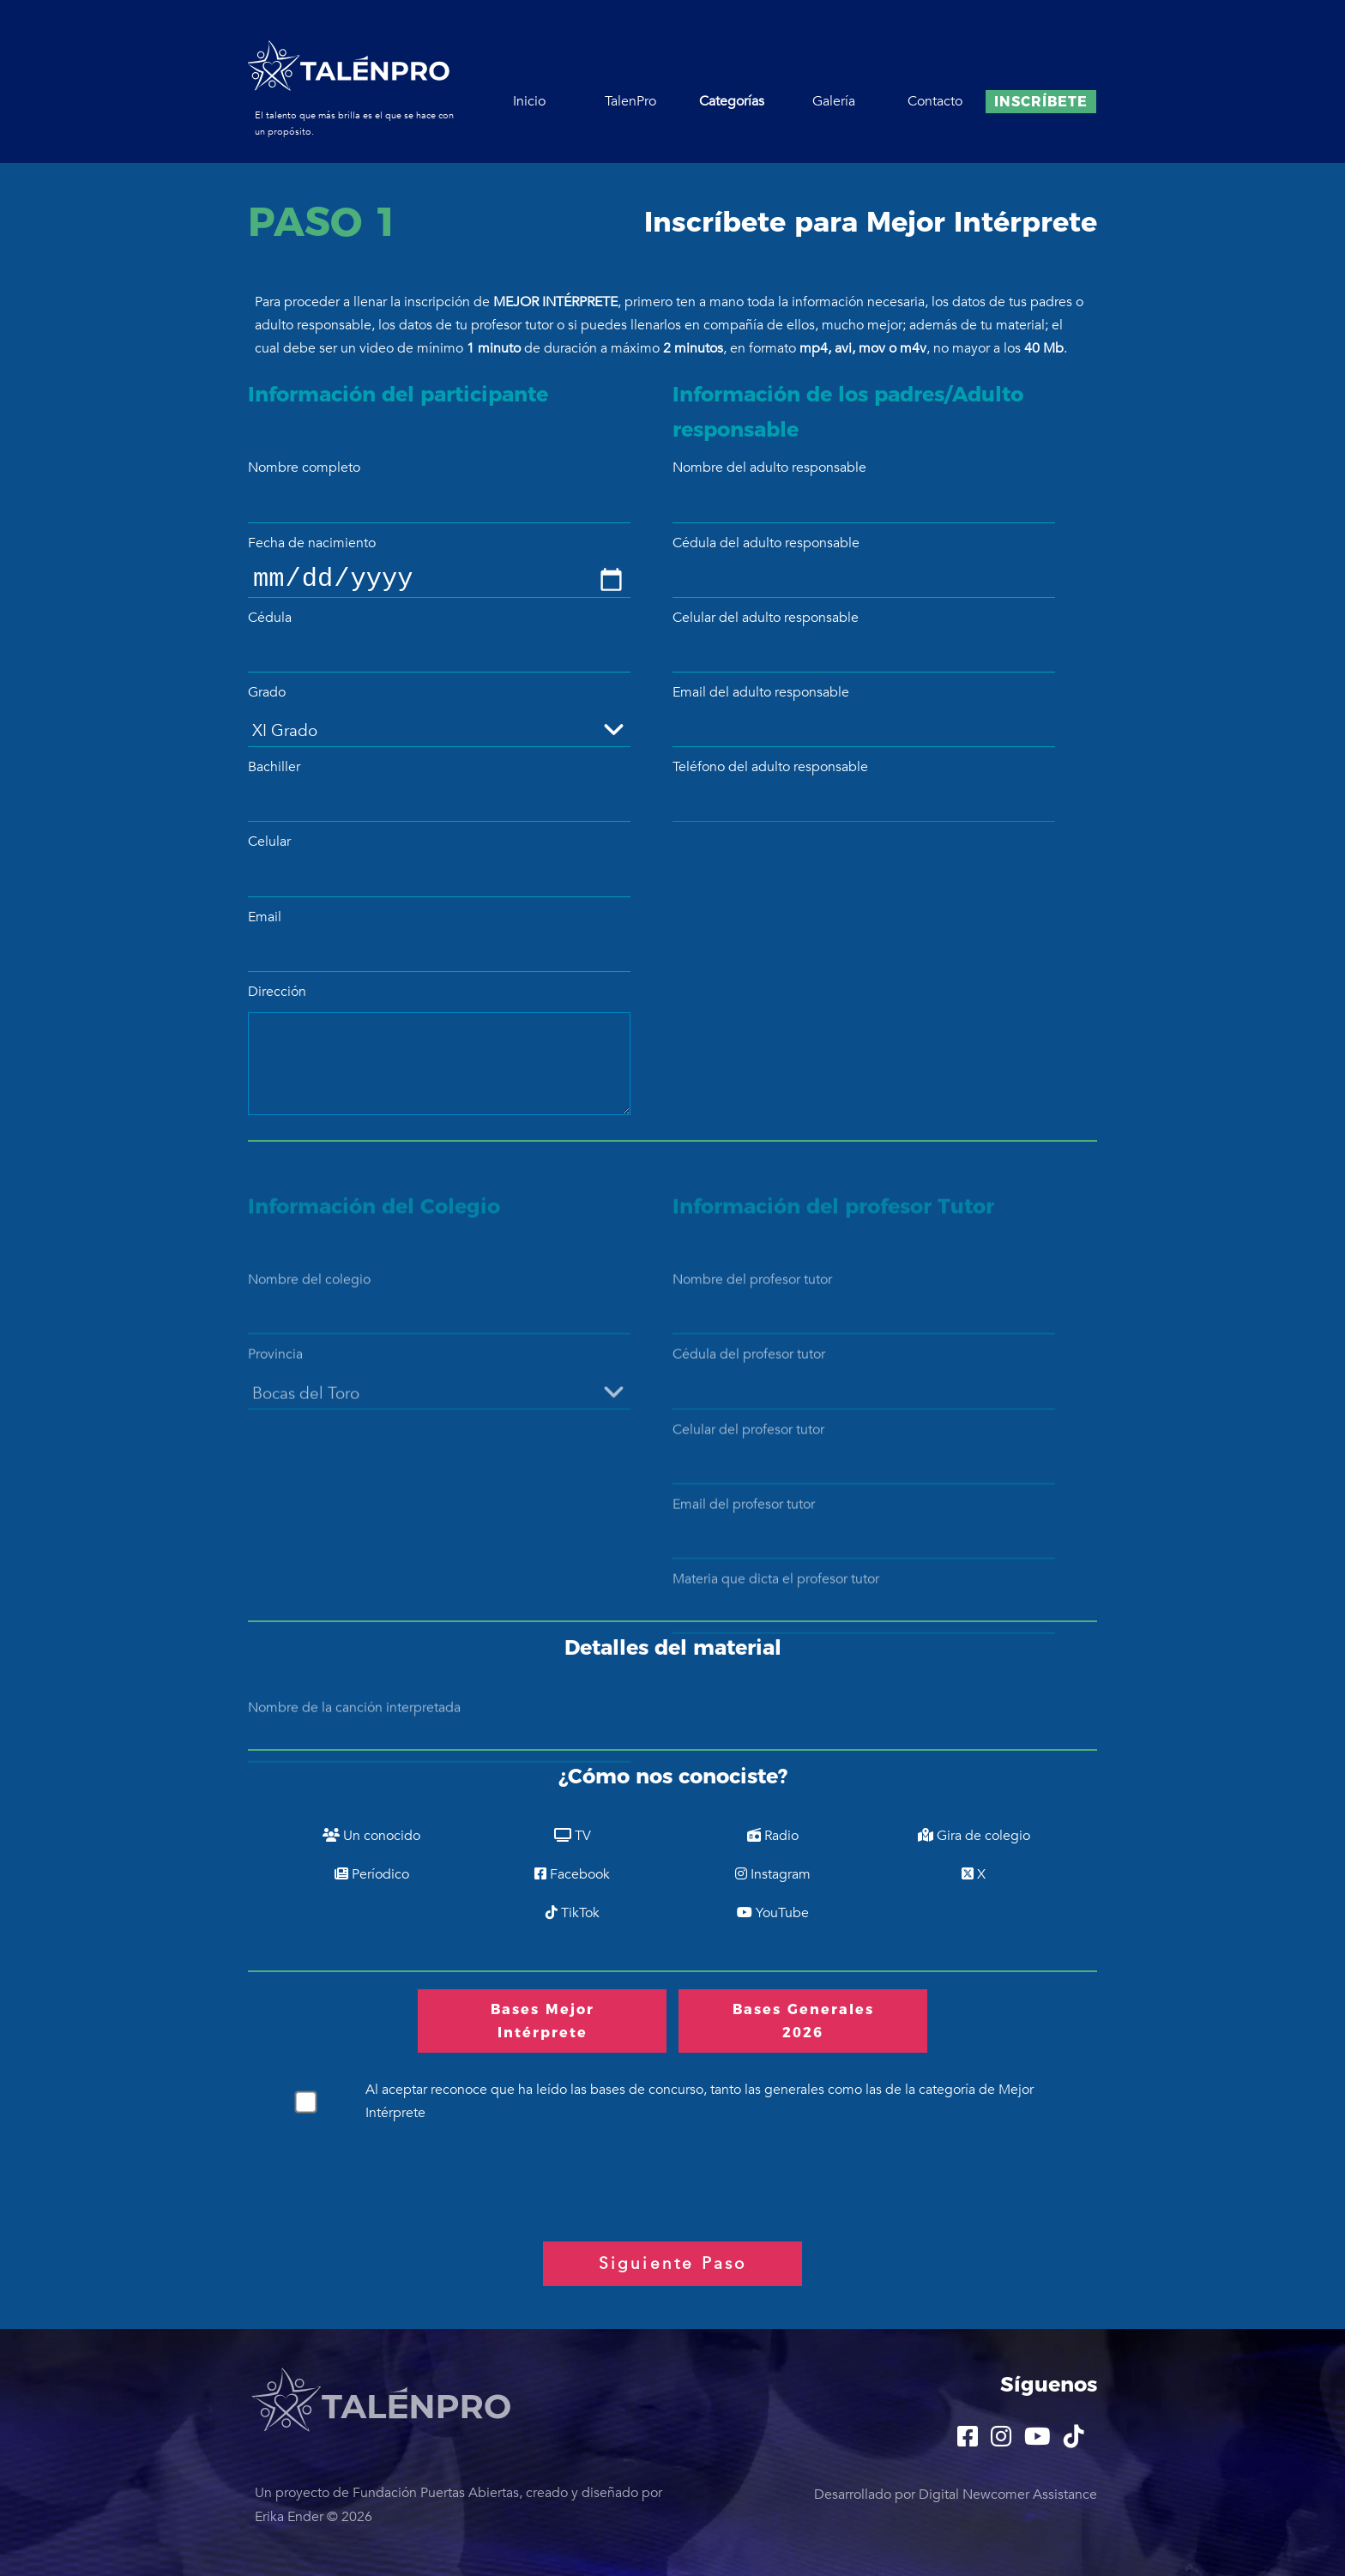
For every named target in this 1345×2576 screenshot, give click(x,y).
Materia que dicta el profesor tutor (775, 1602)
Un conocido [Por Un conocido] (371, 1835)
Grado (267, 692)
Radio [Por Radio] (773, 1835)
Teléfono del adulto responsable (770, 766)
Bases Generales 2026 (803, 2021)
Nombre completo (304, 467)
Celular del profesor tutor (748, 1453)
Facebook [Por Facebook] (572, 1874)
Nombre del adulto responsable (769, 467)
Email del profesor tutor (743, 1527)
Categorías (731, 101)
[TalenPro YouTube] (1037, 2440)
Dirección (277, 991)
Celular (269, 841)
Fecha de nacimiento (312, 543)
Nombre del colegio (309, 1303)
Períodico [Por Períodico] (372, 1874)
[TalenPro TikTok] (1074, 2440)
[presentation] (378, 2176)
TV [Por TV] (572, 1835)
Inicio (529, 101)
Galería (833, 101)
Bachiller (274, 766)
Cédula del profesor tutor (748, 1377)
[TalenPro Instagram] (1001, 2440)
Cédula (270, 617)
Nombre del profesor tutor (752, 1303)
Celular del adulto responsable (765, 617)
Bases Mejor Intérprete (542, 2021)
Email (264, 917)
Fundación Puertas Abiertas (436, 2492)
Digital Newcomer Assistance (1008, 2494)
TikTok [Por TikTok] (573, 1912)
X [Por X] (974, 1874)
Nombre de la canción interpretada (354, 1731)
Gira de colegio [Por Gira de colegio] (974, 1835)
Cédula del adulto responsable (765, 543)
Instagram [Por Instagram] (773, 1874)
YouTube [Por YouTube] (773, 1912)
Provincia (275, 1377)
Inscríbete (1041, 102)
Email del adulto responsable (760, 692)
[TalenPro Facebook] (967, 2440)
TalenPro (630, 101)
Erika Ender (289, 2516)
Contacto (935, 101)
